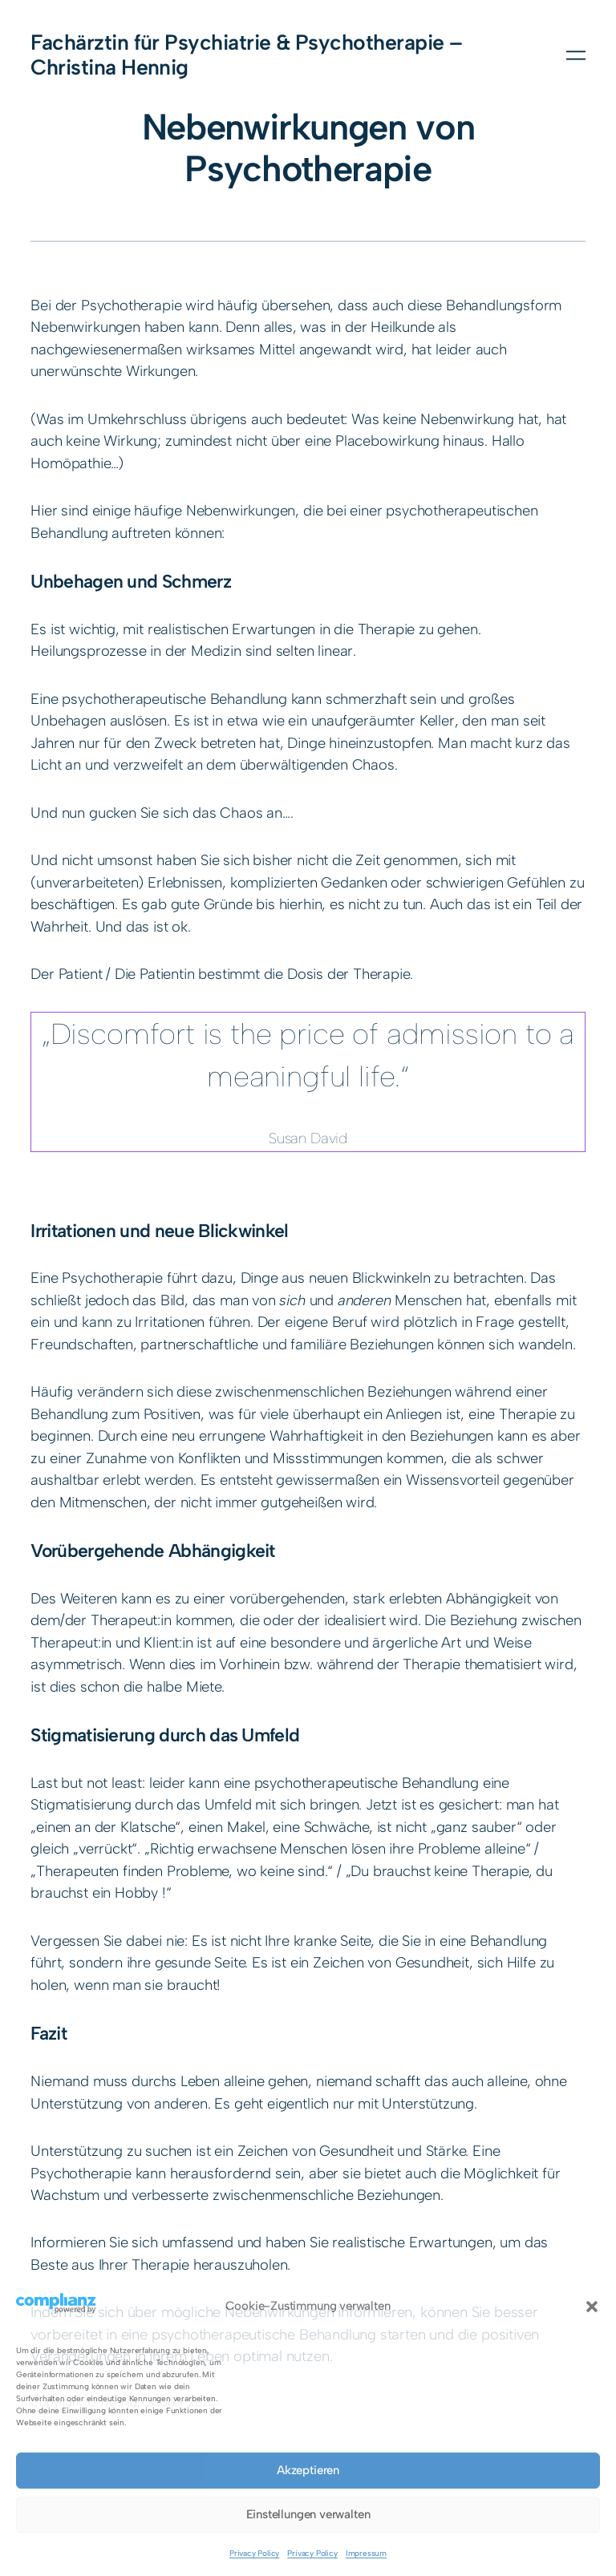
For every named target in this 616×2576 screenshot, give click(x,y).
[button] (592, 2307)
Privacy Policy (254, 2553)
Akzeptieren (308, 2470)
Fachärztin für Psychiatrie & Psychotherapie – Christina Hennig (246, 55)
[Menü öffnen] (576, 55)
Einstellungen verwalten (308, 2514)
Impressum (366, 2553)
